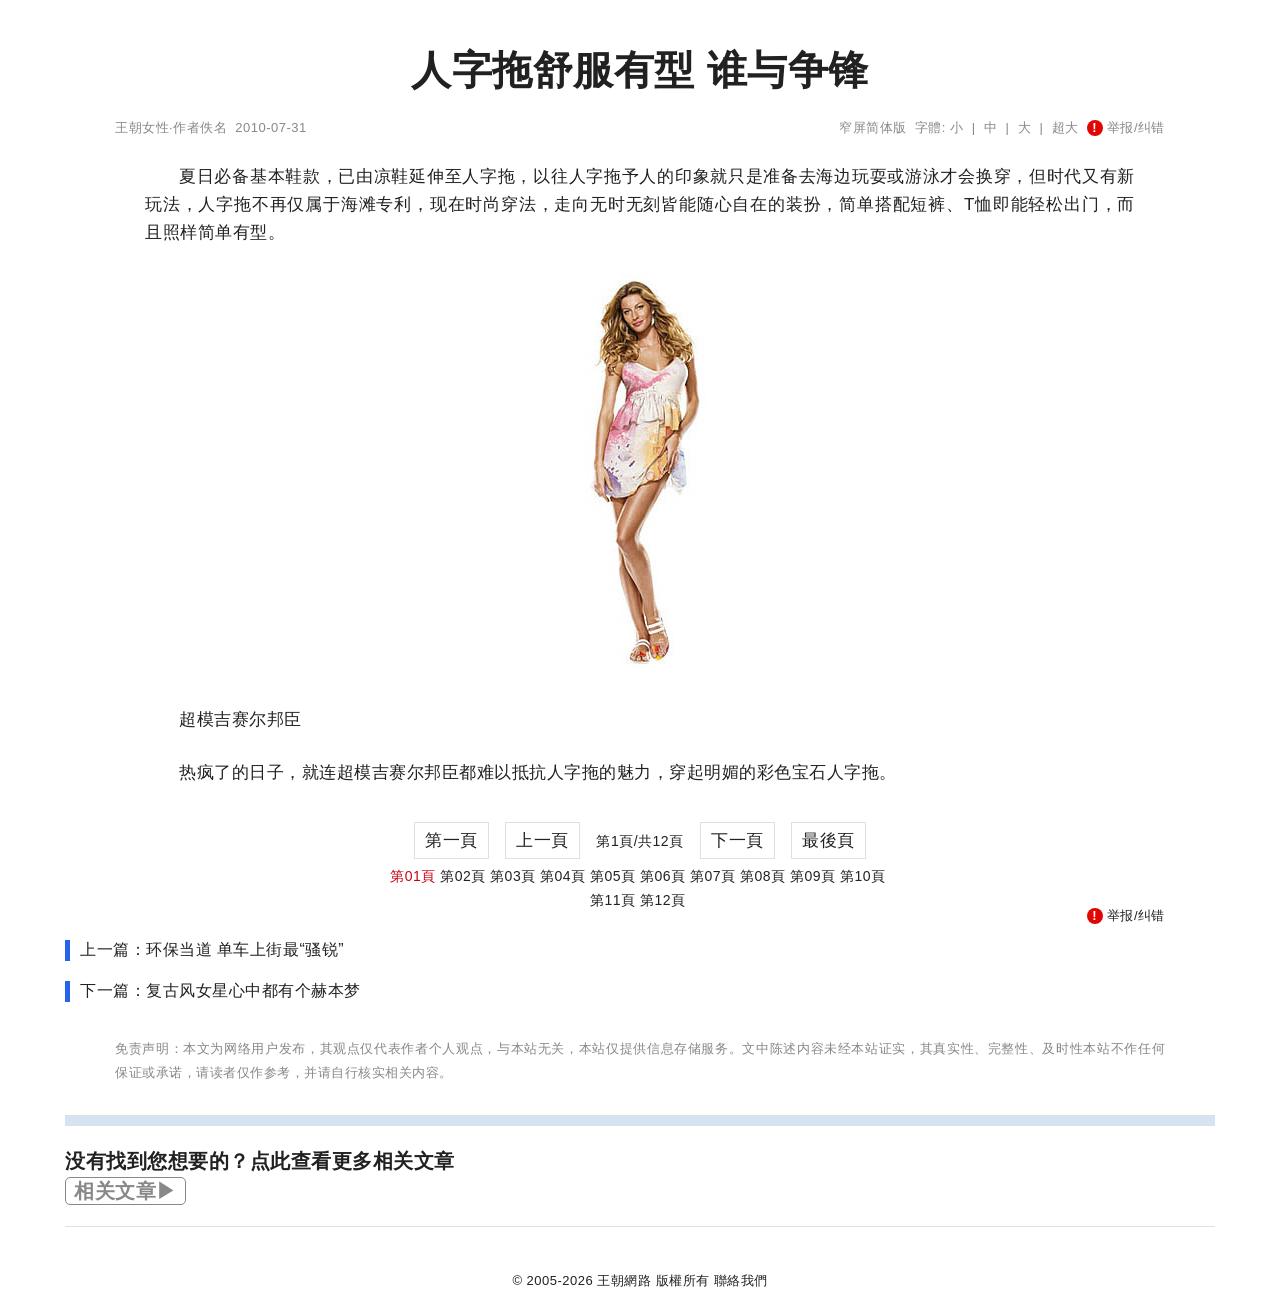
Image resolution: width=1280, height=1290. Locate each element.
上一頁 (542, 840)
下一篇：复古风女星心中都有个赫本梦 (220, 990)
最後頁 (828, 840)
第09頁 (813, 876)
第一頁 (451, 840)
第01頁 (413, 876)
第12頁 (663, 900)
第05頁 (613, 876)
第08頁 (763, 876)
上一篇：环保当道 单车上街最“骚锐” (212, 949)
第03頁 (513, 876)
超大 (1065, 127)
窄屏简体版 (873, 127)
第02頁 (463, 876)
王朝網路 (624, 1280)
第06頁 (663, 876)
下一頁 (737, 840)
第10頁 (863, 876)
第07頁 (713, 876)
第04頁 (563, 876)
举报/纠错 (1126, 127)
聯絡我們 (741, 1280)
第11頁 (613, 900)
